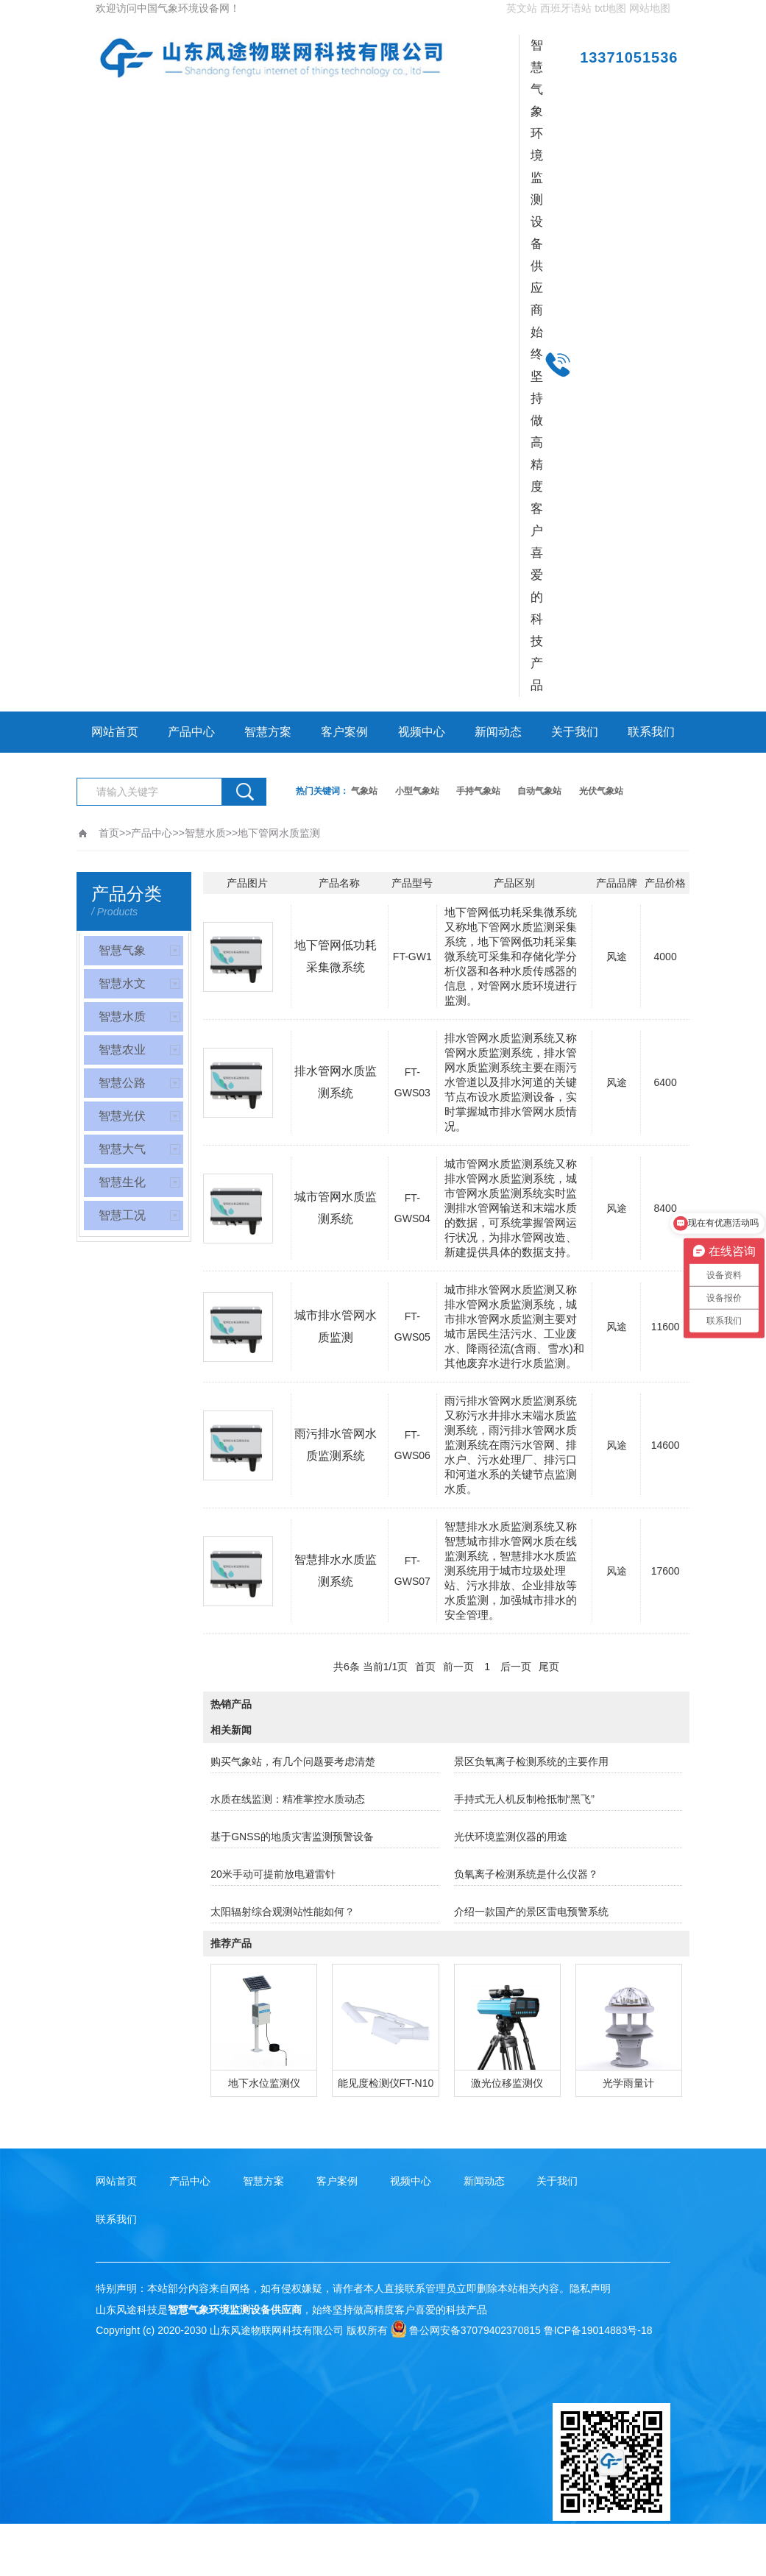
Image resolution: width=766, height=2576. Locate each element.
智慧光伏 (122, 1116)
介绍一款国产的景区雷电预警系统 (531, 1911)
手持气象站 (478, 791)
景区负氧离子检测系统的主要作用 (531, 1761)
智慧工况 (122, 1215)
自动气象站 (539, 791)
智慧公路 (122, 1082)
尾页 (549, 1666)
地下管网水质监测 (279, 833)
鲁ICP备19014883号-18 (598, 2330)
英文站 (521, 8)
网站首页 (114, 731)
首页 (109, 833)
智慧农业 (122, 1049)
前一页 (458, 1666)
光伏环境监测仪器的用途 (510, 1836)
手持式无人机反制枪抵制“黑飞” (524, 1799)
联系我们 (651, 731)
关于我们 (574, 731)
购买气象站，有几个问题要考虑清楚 (292, 1761)
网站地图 (649, 8)
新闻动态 (498, 731)
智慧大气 (122, 1149)
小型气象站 (417, 791)
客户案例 (344, 731)
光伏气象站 (601, 791)
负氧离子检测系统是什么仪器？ (526, 1874)
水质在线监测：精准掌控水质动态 (287, 1799)
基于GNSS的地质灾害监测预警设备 (292, 1836)
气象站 (364, 791)
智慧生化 (122, 1182)
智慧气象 (122, 950)
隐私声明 (590, 2288)
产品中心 (191, 731)
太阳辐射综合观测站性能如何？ (282, 1911)
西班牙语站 (566, 8)
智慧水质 (205, 833)
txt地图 (610, 8)
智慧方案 (267, 731)
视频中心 (421, 731)
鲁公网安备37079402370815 (466, 2330)
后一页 (515, 1666)
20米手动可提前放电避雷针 (273, 1874)
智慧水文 (122, 983)
